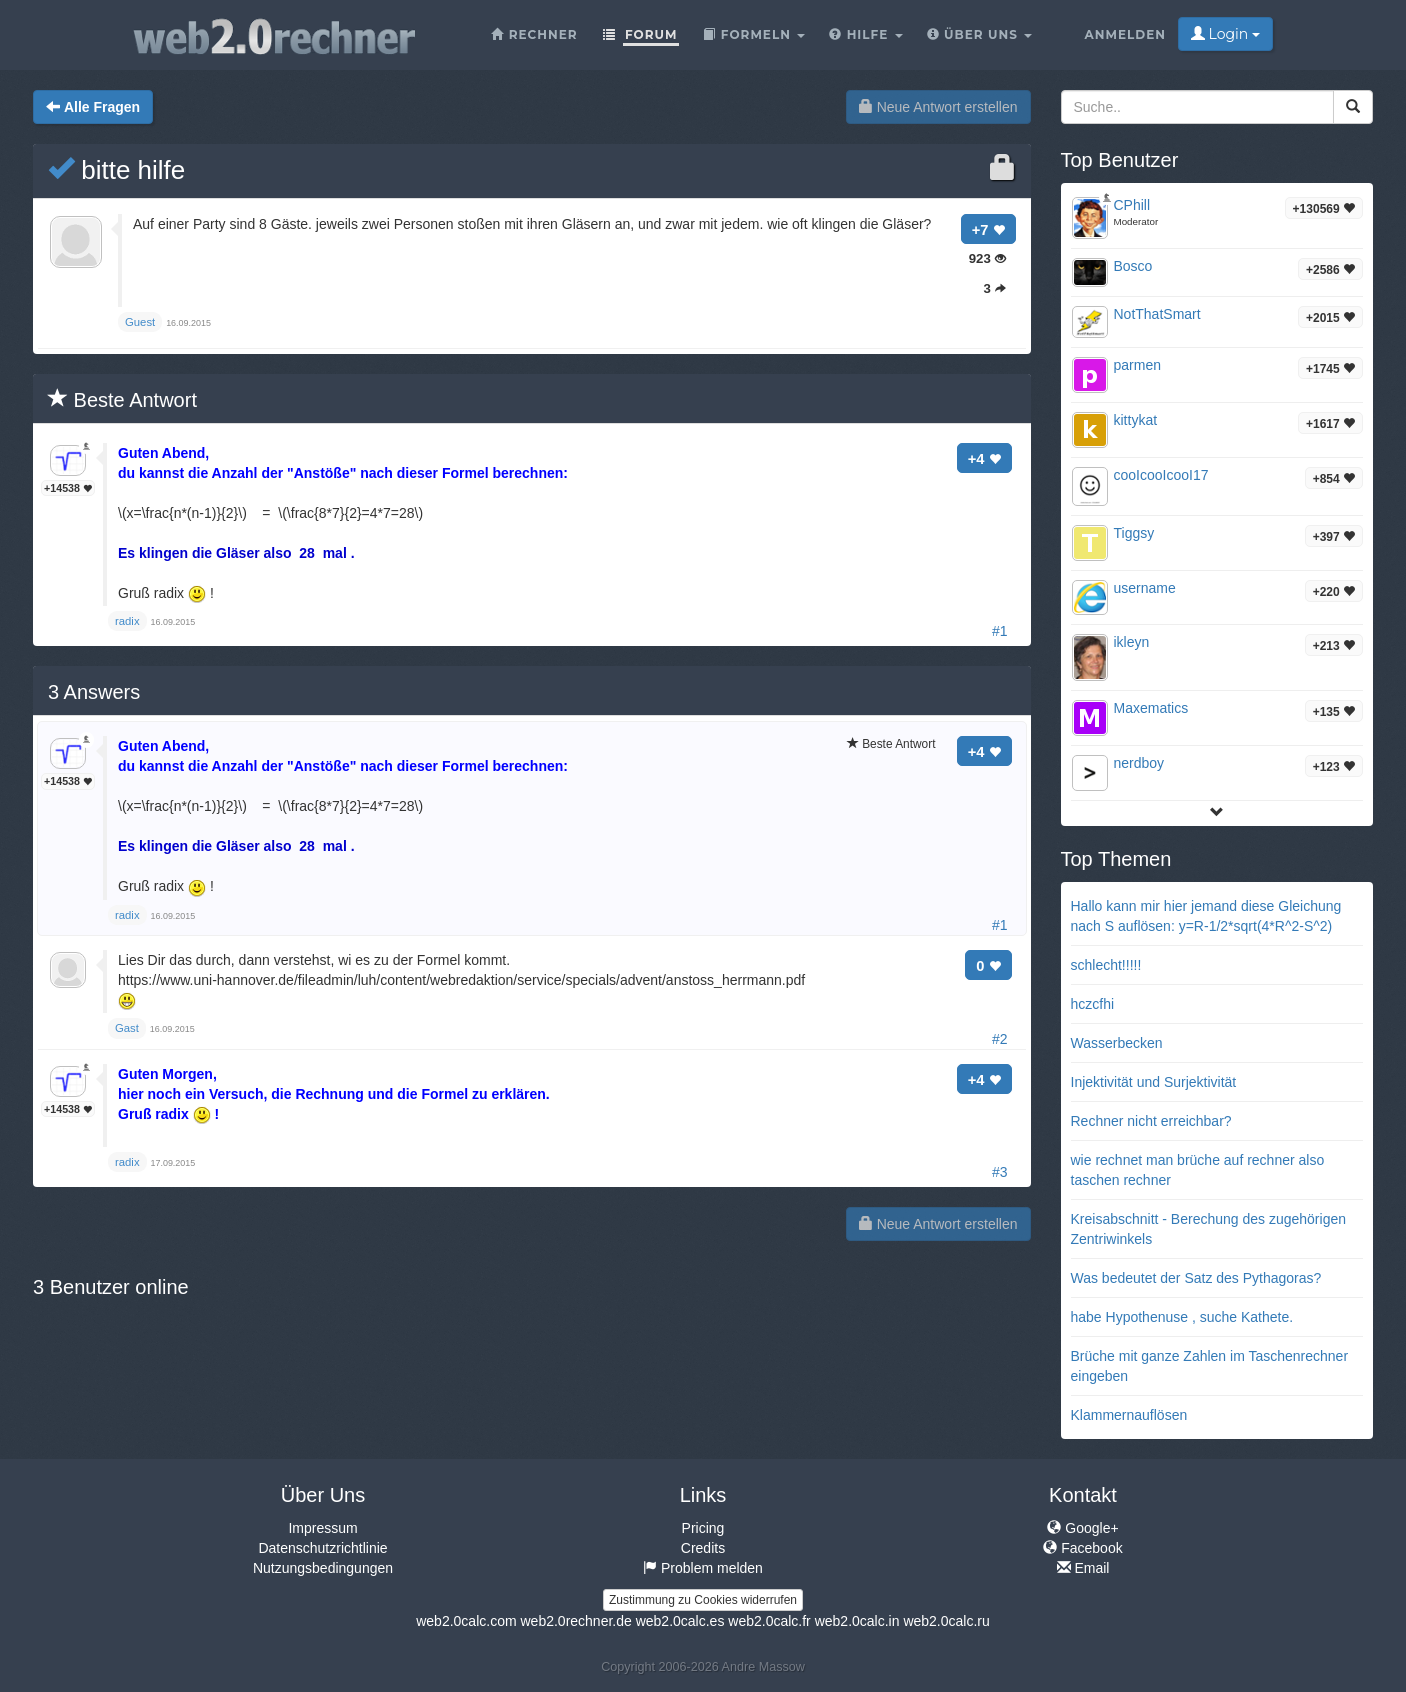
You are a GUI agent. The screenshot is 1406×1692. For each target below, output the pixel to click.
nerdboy (1139, 763)
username (1145, 588)
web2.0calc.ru (946, 1621)
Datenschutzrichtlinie (322, 1548)
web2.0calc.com (466, 1621)
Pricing (703, 1528)
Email (1083, 1568)
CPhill (1132, 205)
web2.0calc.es (680, 1621)
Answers (94, 692)
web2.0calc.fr (769, 1621)
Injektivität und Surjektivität (1154, 1082)
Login (1225, 34)
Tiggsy (1134, 533)
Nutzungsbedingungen (323, 1568)
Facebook (1082, 1548)
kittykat (1136, 420)
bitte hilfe (116, 170)
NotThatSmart (1157, 314)
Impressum (322, 1528)
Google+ (1082, 1528)
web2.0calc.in (857, 1621)
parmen (1137, 365)
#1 (1000, 631)
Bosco (1133, 266)
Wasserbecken (1117, 1043)
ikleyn (1132, 642)
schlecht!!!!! (1106, 965)
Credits (703, 1548)
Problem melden (703, 1568)
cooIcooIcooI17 (1161, 475)
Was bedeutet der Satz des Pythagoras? (1196, 1278)
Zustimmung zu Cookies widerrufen (703, 1600)
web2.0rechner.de (575, 1621)
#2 (1000, 1039)
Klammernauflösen (1129, 1415)
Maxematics (1151, 708)
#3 (1000, 1172)
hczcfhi (1093, 1004)
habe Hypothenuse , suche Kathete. (1182, 1317)
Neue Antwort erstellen (938, 107)
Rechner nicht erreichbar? (1151, 1121)
